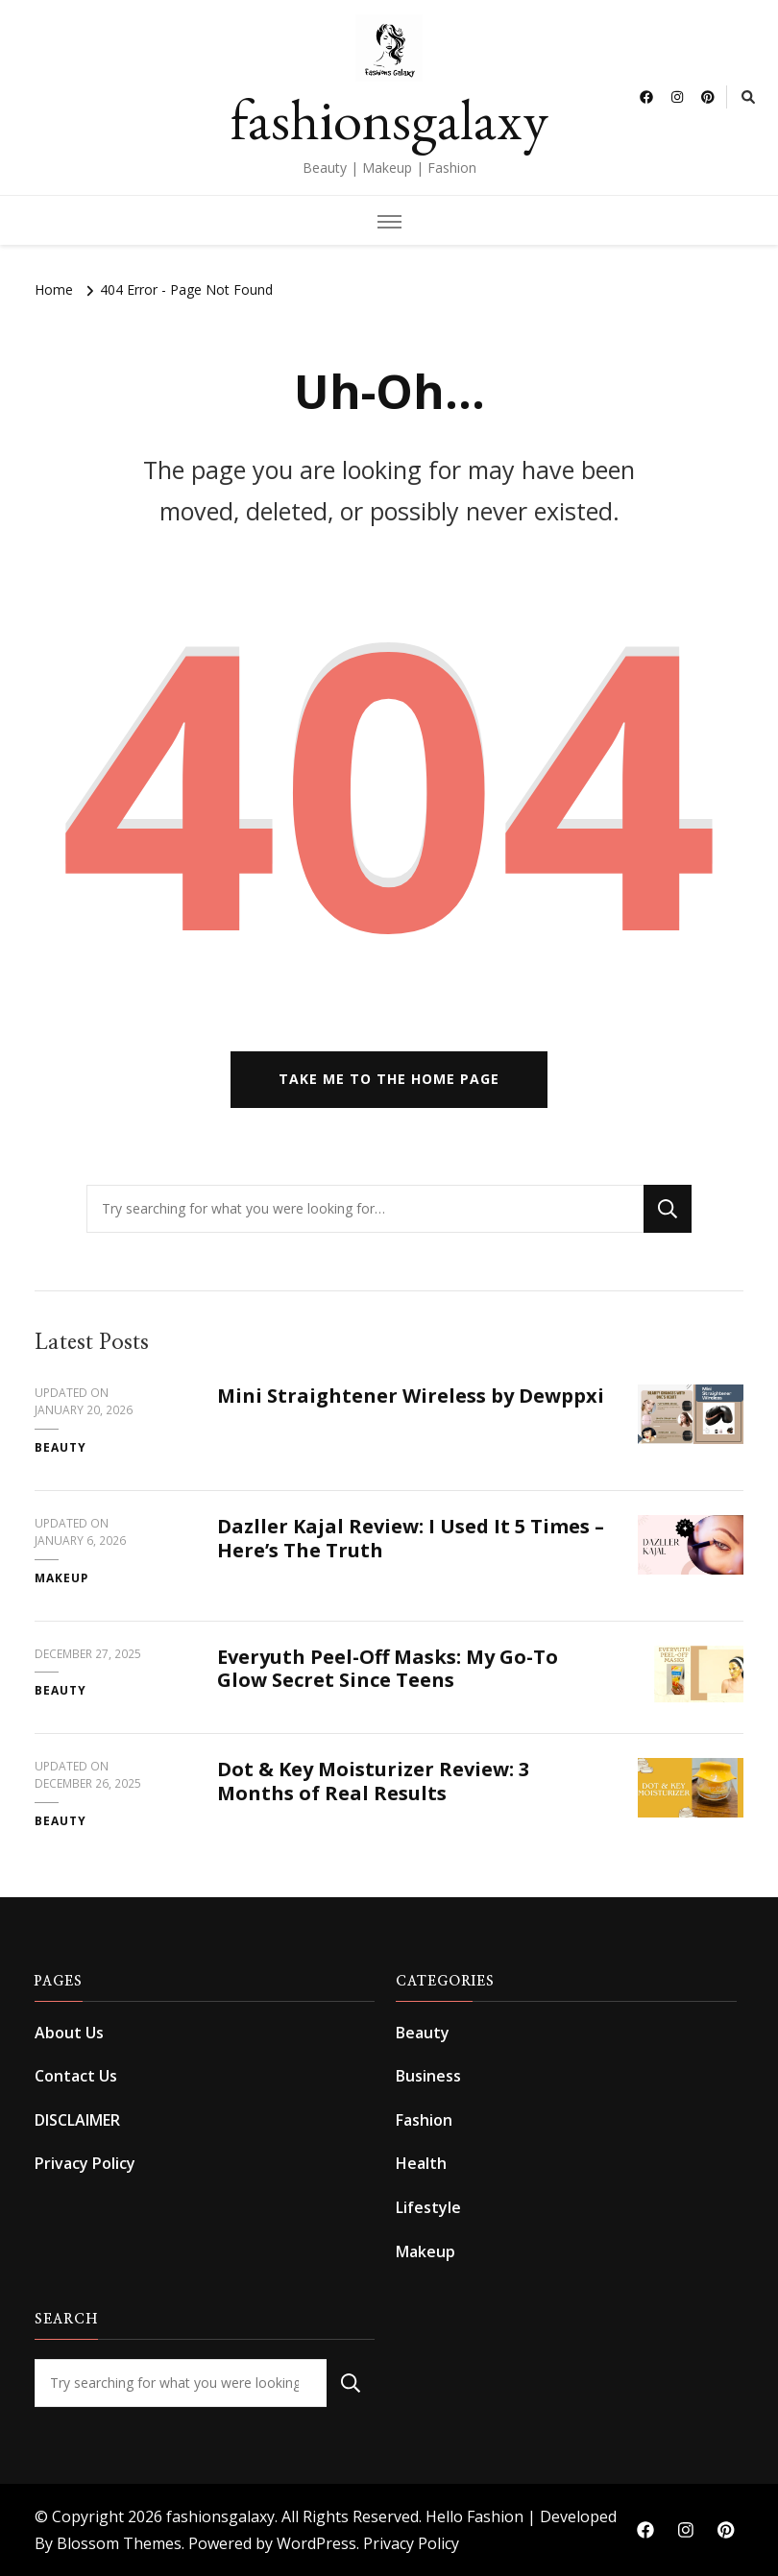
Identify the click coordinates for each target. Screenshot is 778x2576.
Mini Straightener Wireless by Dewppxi (410, 1395)
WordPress (316, 2543)
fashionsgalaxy (389, 119)
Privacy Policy (85, 2163)
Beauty (60, 1447)
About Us (69, 2032)
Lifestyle (428, 2207)
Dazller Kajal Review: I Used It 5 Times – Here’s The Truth (410, 1538)
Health (421, 2163)
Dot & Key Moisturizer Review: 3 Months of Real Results (373, 1781)
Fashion (424, 2120)
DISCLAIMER (77, 2120)
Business (428, 2075)
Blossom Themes (119, 2543)
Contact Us (76, 2075)
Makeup (61, 1578)
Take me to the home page (389, 1079)
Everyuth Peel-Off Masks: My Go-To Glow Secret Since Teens (387, 1669)
